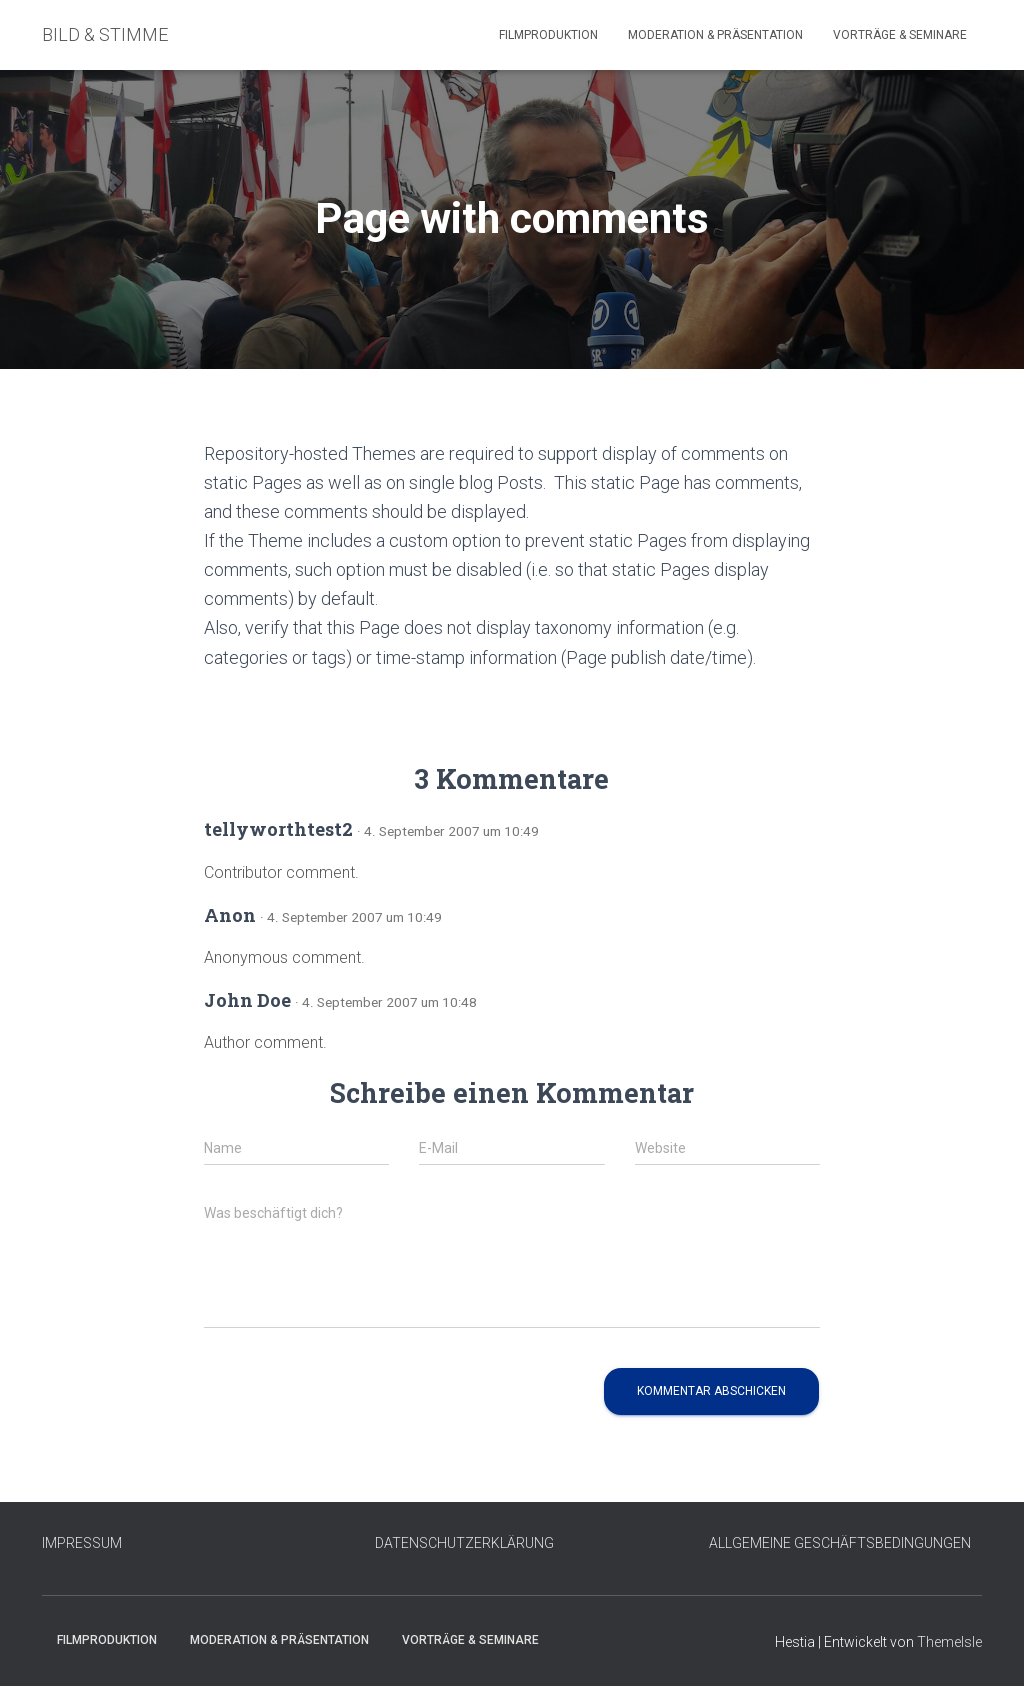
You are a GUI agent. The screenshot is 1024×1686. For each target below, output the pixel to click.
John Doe (247, 1000)
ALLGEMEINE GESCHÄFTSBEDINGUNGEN (840, 1543)
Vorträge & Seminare (900, 35)
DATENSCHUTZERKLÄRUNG (464, 1543)
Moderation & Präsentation (715, 35)
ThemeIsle (949, 1642)
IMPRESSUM (82, 1543)
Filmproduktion (548, 35)
